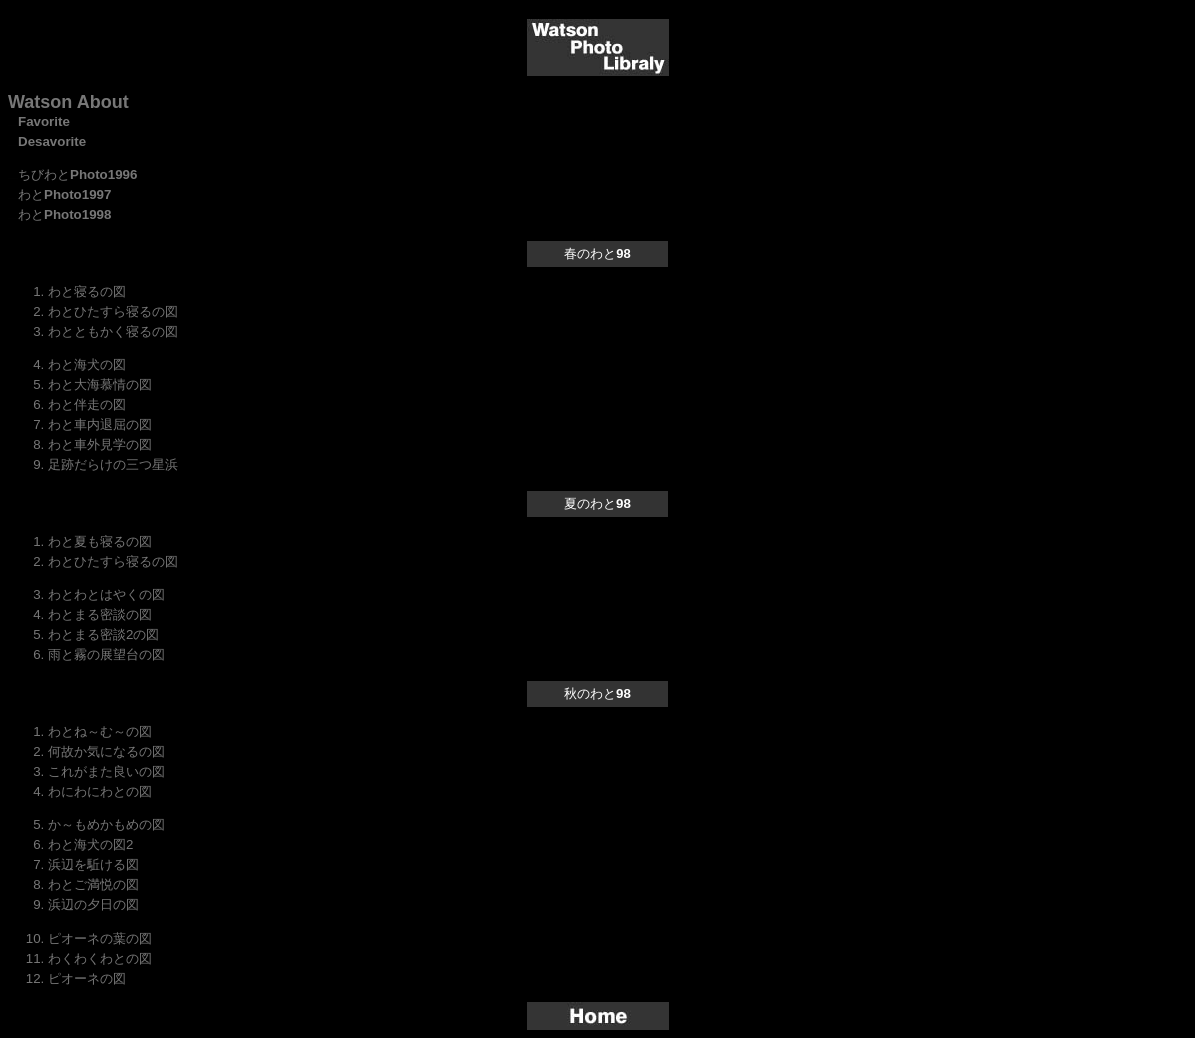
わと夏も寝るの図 (100, 541)
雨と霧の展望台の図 (106, 654)
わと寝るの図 (87, 291)
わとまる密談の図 (100, 614)
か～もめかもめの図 (106, 824)
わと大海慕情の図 (100, 384)
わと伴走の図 (87, 404)
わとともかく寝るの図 (113, 331)
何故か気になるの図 (106, 751)
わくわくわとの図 (100, 958)
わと (64, 194)
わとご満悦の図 (93, 884)
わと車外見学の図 (100, 444)
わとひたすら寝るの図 (113, 311)
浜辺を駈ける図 (93, 864)
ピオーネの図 (87, 978)
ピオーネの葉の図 (100, 938)
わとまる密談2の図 (103, 634)
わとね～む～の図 (100, 731)
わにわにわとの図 (100, 791)
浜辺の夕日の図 (93, 904)
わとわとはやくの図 (106, 594)
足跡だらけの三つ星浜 (113, 464)
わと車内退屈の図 (100, 424)
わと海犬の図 (87, 364)
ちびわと (77, 174)
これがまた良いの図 (106, 771)
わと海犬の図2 (90, 844)
